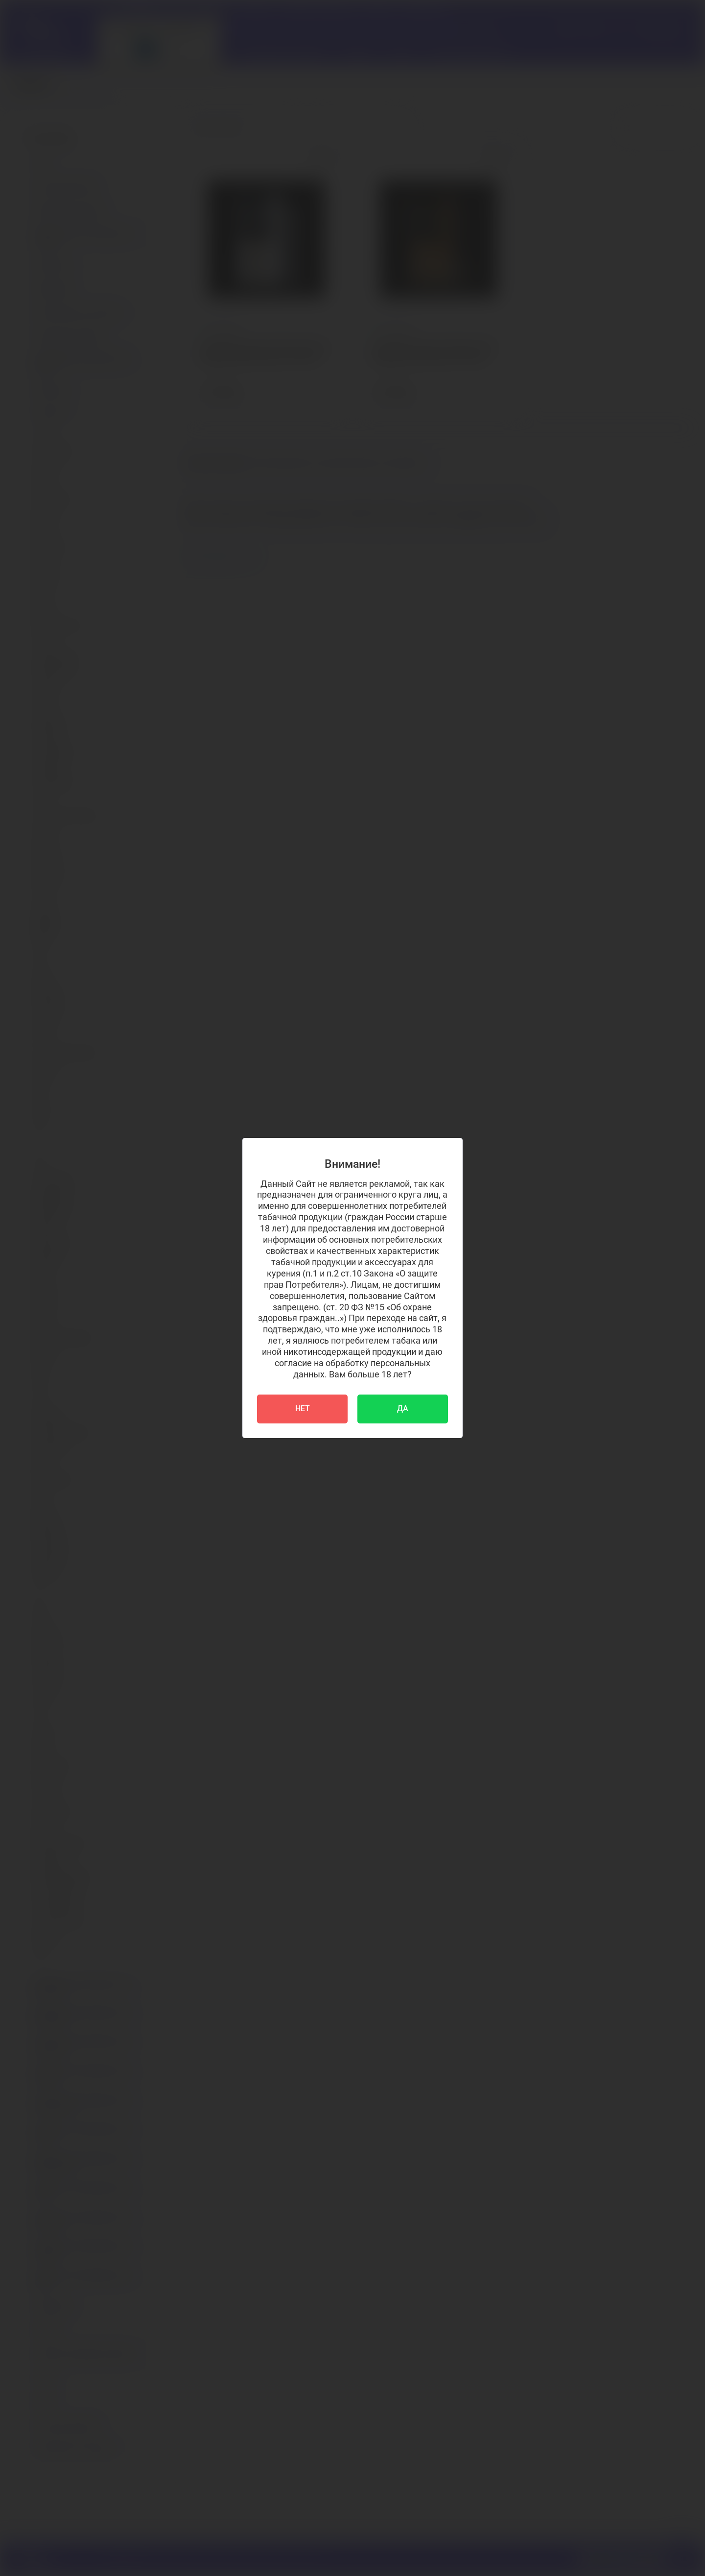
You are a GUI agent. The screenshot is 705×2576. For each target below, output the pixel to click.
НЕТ (302, 1408)
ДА (402, 1408)
